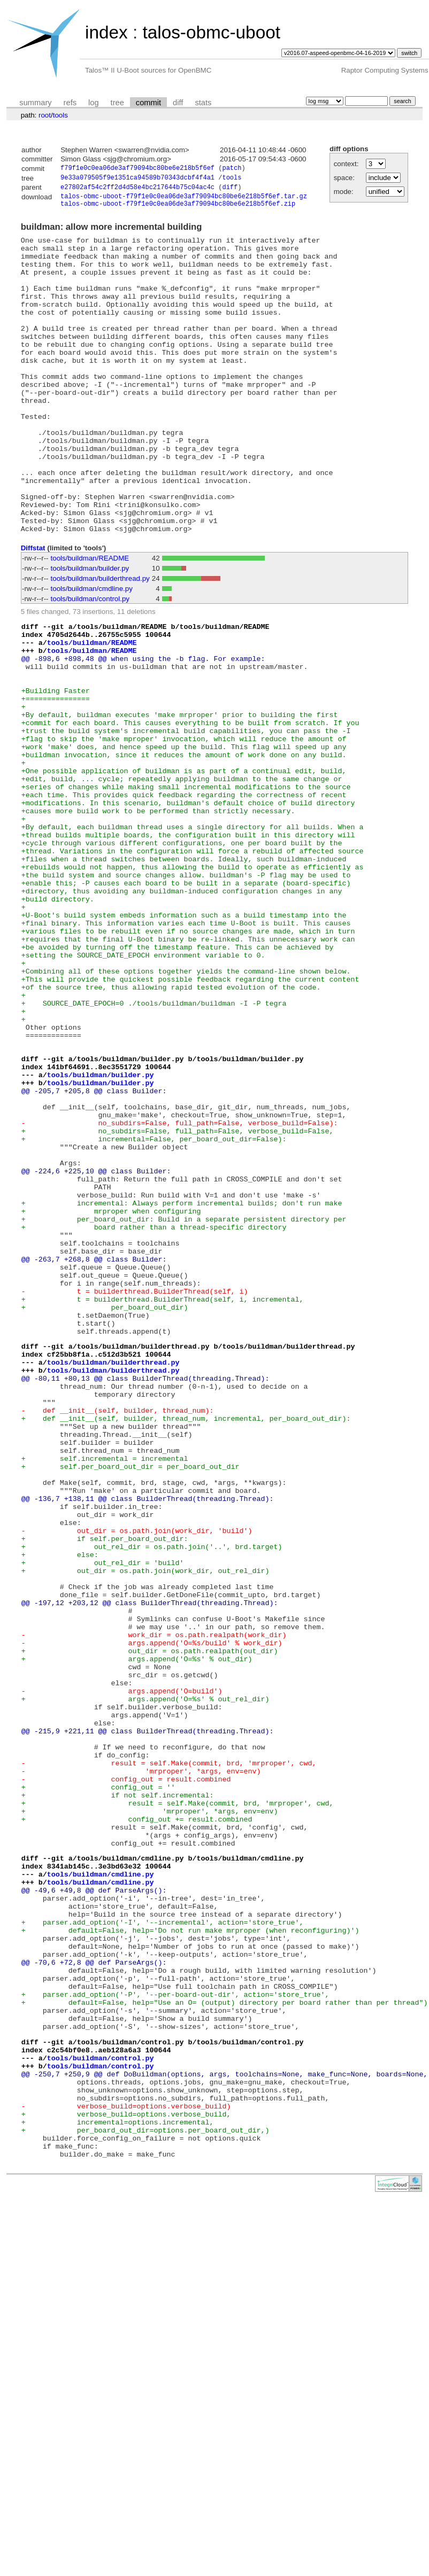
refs (70, 102)
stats (203, 102)
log (93, 102)
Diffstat (33, 613)
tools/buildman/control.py (90, 664)
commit (148, 102)
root (45, 115)
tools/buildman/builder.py (90, 633)
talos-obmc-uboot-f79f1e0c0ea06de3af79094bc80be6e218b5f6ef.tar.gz (183, 200)
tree (117, 102)
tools (60, 115)
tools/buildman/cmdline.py (92, 654)
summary (35, 102)
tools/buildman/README (90, 623)
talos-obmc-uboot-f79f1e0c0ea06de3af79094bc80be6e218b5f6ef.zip (177, 209)
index (106, 32)
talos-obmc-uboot (211, 32)
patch (231, 169)
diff (178, 102)
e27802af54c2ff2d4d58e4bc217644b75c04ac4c (137, 189)
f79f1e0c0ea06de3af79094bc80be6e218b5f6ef (137, 169)
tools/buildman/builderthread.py (100, 644)
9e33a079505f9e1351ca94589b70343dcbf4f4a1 (137, 179)
